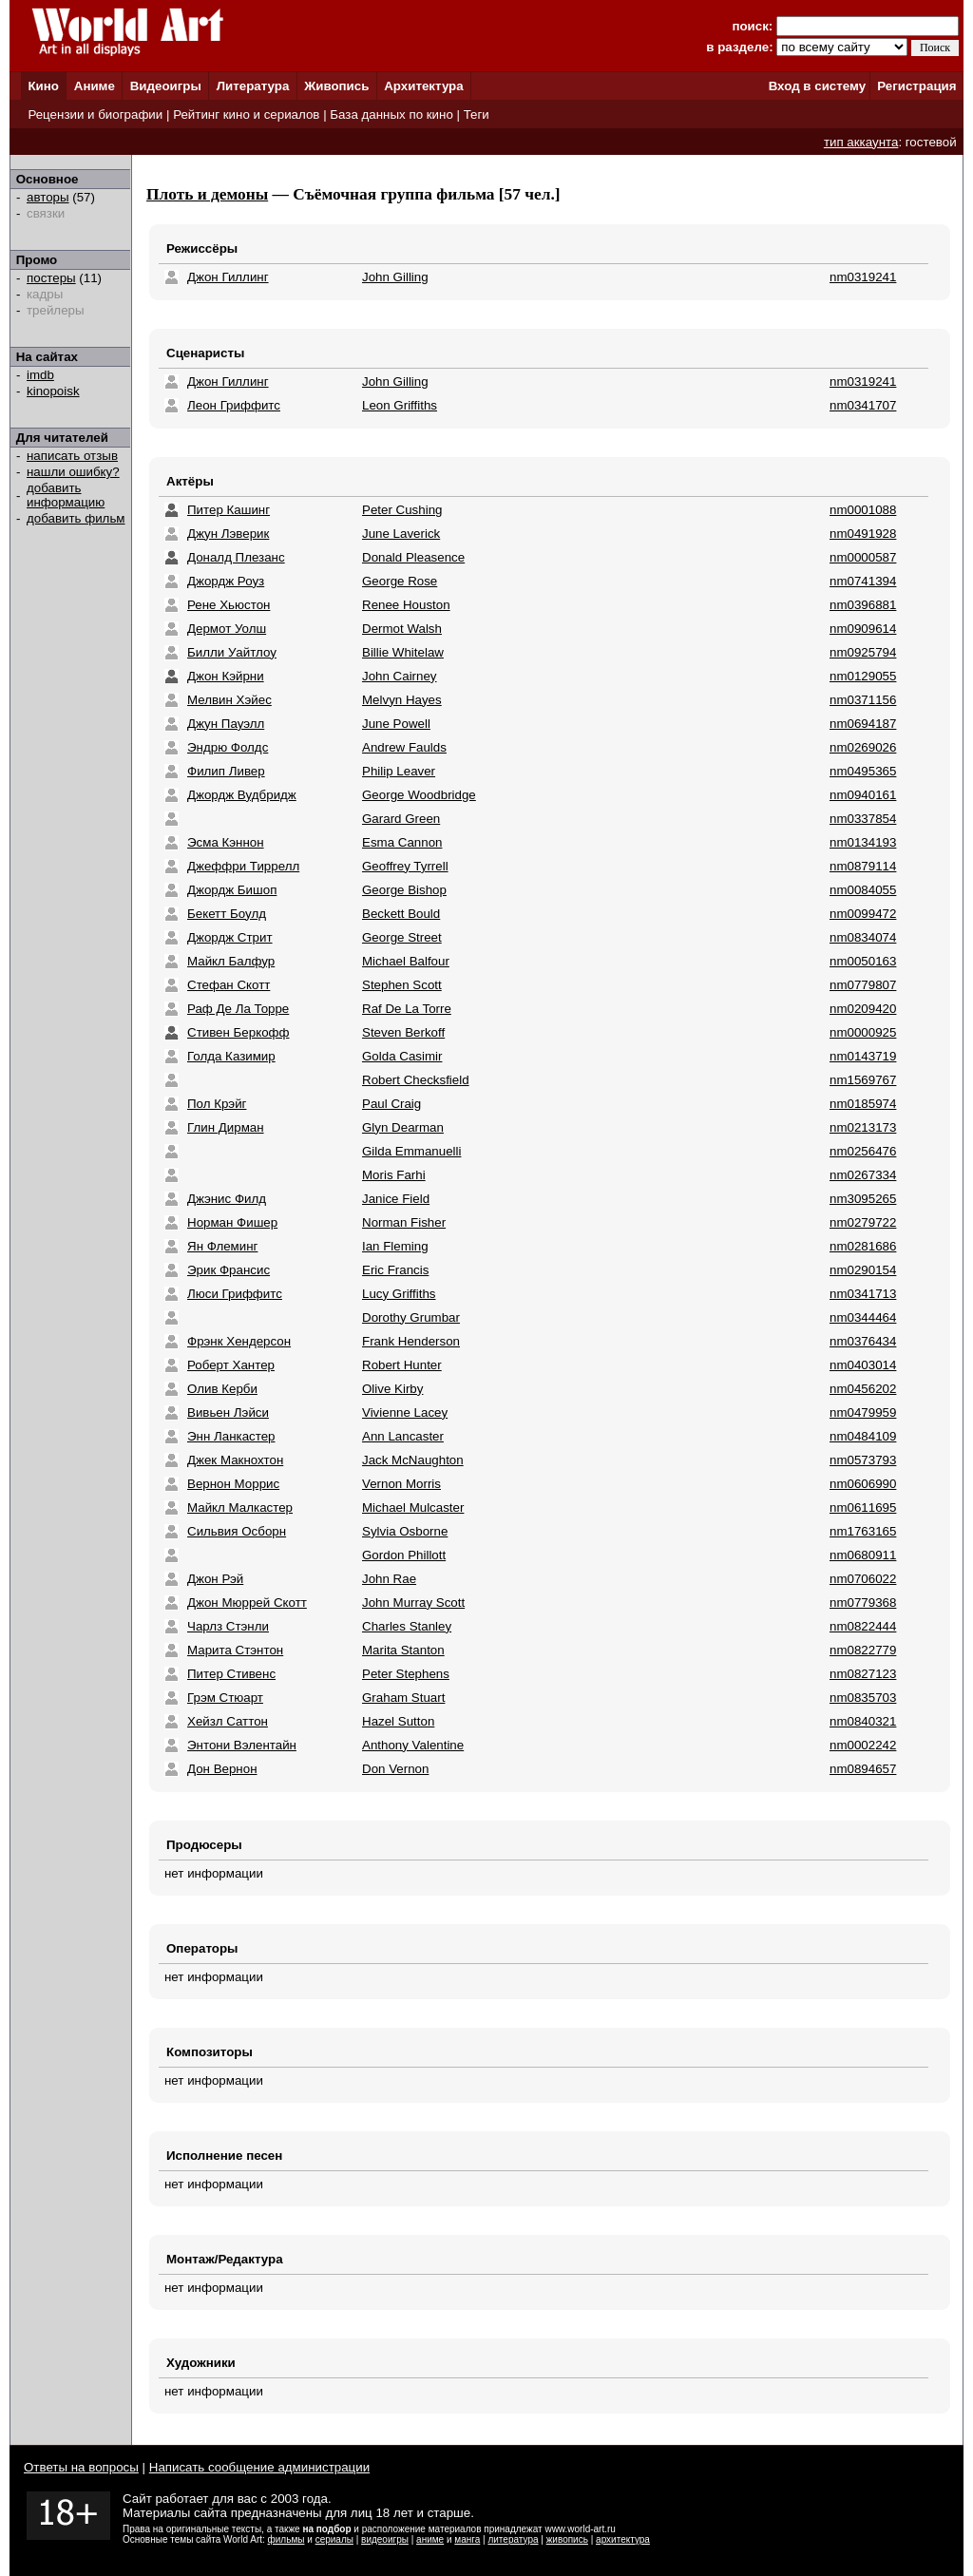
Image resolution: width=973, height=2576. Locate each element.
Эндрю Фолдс (227, 747)
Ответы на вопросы (81, 2467)
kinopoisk (53, 391)
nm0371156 (863, 700)
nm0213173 (863, 1127)
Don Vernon (395, 1769)
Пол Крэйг (216, 1104)
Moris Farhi (394, 1175)
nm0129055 (863, 676)
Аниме (94, 86)
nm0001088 (863, 510)
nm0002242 (863, 1745)
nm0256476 (863, 1151)
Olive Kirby (392, 1389)
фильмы (286, 2539)
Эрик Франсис (228, 1270)
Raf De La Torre (406, 1009)
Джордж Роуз (225, 581)
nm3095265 (863, 1199)
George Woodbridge (419, 795)
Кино (43, 86)
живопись (567, 2539)
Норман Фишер (232, 1222)
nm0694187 (863, 723)
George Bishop (404, 890)
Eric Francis (395, 1270)
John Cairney (399, 676)
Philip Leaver (398, 771)
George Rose (399, 581)
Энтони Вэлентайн (241, 1745)
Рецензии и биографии (95, 114)
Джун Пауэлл (225, 723)
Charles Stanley (406, 1626)
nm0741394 (863, 581)
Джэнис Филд (226, 1199)
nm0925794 (863, 652)
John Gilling (395, 277)
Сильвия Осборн (236, 1531)
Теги (476, 114)
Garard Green (401, 818)
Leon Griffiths (399, 405)
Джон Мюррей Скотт (247, 1602)
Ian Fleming (395, 1246)
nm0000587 (863, 557)
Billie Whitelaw (403, 652)
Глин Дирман (225, 1127)
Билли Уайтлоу (232, 652)
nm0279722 (863, 1222)
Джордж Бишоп (232, 890)
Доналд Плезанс (236, 557)
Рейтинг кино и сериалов (246, 114)
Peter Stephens (405, 1674)
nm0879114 (863, 866)
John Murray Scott (413, 1602)
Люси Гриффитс (234, 1294)
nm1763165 (863, 1531)
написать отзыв (72, 455)
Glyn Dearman (403, 1127)
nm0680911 (863, 1555)
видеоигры (385, 2539)
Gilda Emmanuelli (411, 1151)
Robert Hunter (402, 1365)
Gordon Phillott (404, 1555)
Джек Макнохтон (235, 1460)
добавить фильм (76, 518)
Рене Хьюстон (228, 605)
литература (512, 2539)
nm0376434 (863, 1341)
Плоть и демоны (207, 194)
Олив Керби (222, 1389)
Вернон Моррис (233, 1484)
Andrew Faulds (404, 747)
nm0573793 (863, 1460)
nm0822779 (863, 1650)
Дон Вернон (222, 1769)
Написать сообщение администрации (259, 2467)
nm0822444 (863, 1626)
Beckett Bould (401, 913)
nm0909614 (863, 628)
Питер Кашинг (228, 510)
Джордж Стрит (230, 937)
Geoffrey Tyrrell (405, 866)
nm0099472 (863, 913)
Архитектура (423, 86)
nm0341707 (863, 405)
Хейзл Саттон (227, 1721)
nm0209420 (863, 1009)
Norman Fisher (404, 1222)
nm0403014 (863, 1365)
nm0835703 (863, 1697)
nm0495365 (863, 771)
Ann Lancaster (403, 1436)
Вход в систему (817, 86)
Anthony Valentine (413, 1745)
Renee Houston (406, 605)
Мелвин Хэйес (229, 700)
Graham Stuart (403, 1697)
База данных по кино (391, 114)
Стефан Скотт (228, 985)
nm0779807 (863, 985)
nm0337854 (863, 818)
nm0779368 (863, 1602)
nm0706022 (863, 1579)
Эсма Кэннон (225, 842)
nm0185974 (863, 1104)
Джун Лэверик (228, 533)
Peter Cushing (402, 510)
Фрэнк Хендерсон (239, 1341)
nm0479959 (863, 1412)
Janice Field (395, 1199)
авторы (48, 197)
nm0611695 (863, 1507)
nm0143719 (863, 1056)
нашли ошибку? (73, 472)
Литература (253, 86)
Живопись (336, 86)
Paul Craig (391, 1104)
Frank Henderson (411, 1341)
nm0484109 (863, 1436)
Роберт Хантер (231, 1365)
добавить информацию (66, 495)
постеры (51, 278)
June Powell (396, 723)
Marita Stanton (403, 1650)
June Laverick (401, 533)
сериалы (334, 2539)
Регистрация (916, 86)
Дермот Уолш (226, 628)
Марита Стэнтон (235, 1650)
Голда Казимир (231, 1056)
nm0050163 (863, 961)
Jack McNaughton (413, 1460)
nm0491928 (863, 533)
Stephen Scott (402, 985)
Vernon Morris (401, 1484)
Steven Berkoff (403, 1032)
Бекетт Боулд (226, 913)
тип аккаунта (861, 142)
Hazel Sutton (398, 1721)
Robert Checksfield (415, 1080)
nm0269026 (863, 747)
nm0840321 (863, 1721)
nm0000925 (863, 1032)
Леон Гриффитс (233, 405)
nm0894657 (863, 1769)
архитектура (623, 2539)
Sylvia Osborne (405, 1531)
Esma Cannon (402, 842)
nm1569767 (863, 1080)
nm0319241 (863, 277)
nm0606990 (863, 1484)
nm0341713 (863, 1294)
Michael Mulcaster (413, 1507)
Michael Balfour (405, 961)
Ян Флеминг (222, 1246)
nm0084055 (863, 890)
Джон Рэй (215, 1579)
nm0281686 (863, 1246)
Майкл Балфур (231, 961)
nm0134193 (863, 842)
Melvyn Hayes (402, 700)
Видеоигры (165, 86)
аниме (430, 2539)
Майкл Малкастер (240, 1507)
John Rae (389, 1579)
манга (467, 2539)
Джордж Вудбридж (241, 795)
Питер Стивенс (231, 1674)
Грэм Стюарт (225, 1697)
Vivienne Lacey (405, 1412)
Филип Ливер (226, 771)
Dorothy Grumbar (411, 1317)
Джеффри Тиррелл (243, 866)
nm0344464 (863, 1317)
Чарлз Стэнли (228, 1626)
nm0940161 (863, 795)
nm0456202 (863, 1389)
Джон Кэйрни (225, 676)
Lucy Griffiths (399, 1294)
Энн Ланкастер (231, 1436)
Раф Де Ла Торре (238, 1009)
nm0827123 (863, 1674)
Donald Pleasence (413, 557)
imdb (40, 375)
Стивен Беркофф (238, 1032)
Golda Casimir (402, 1056)
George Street (402, 937)
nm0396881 (863, 605)
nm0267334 (863, 1175)
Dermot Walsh (402, 628)
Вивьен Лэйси (228, 1412)
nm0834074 (863, 937)
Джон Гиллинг (228, 277)
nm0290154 (863, 1270)
